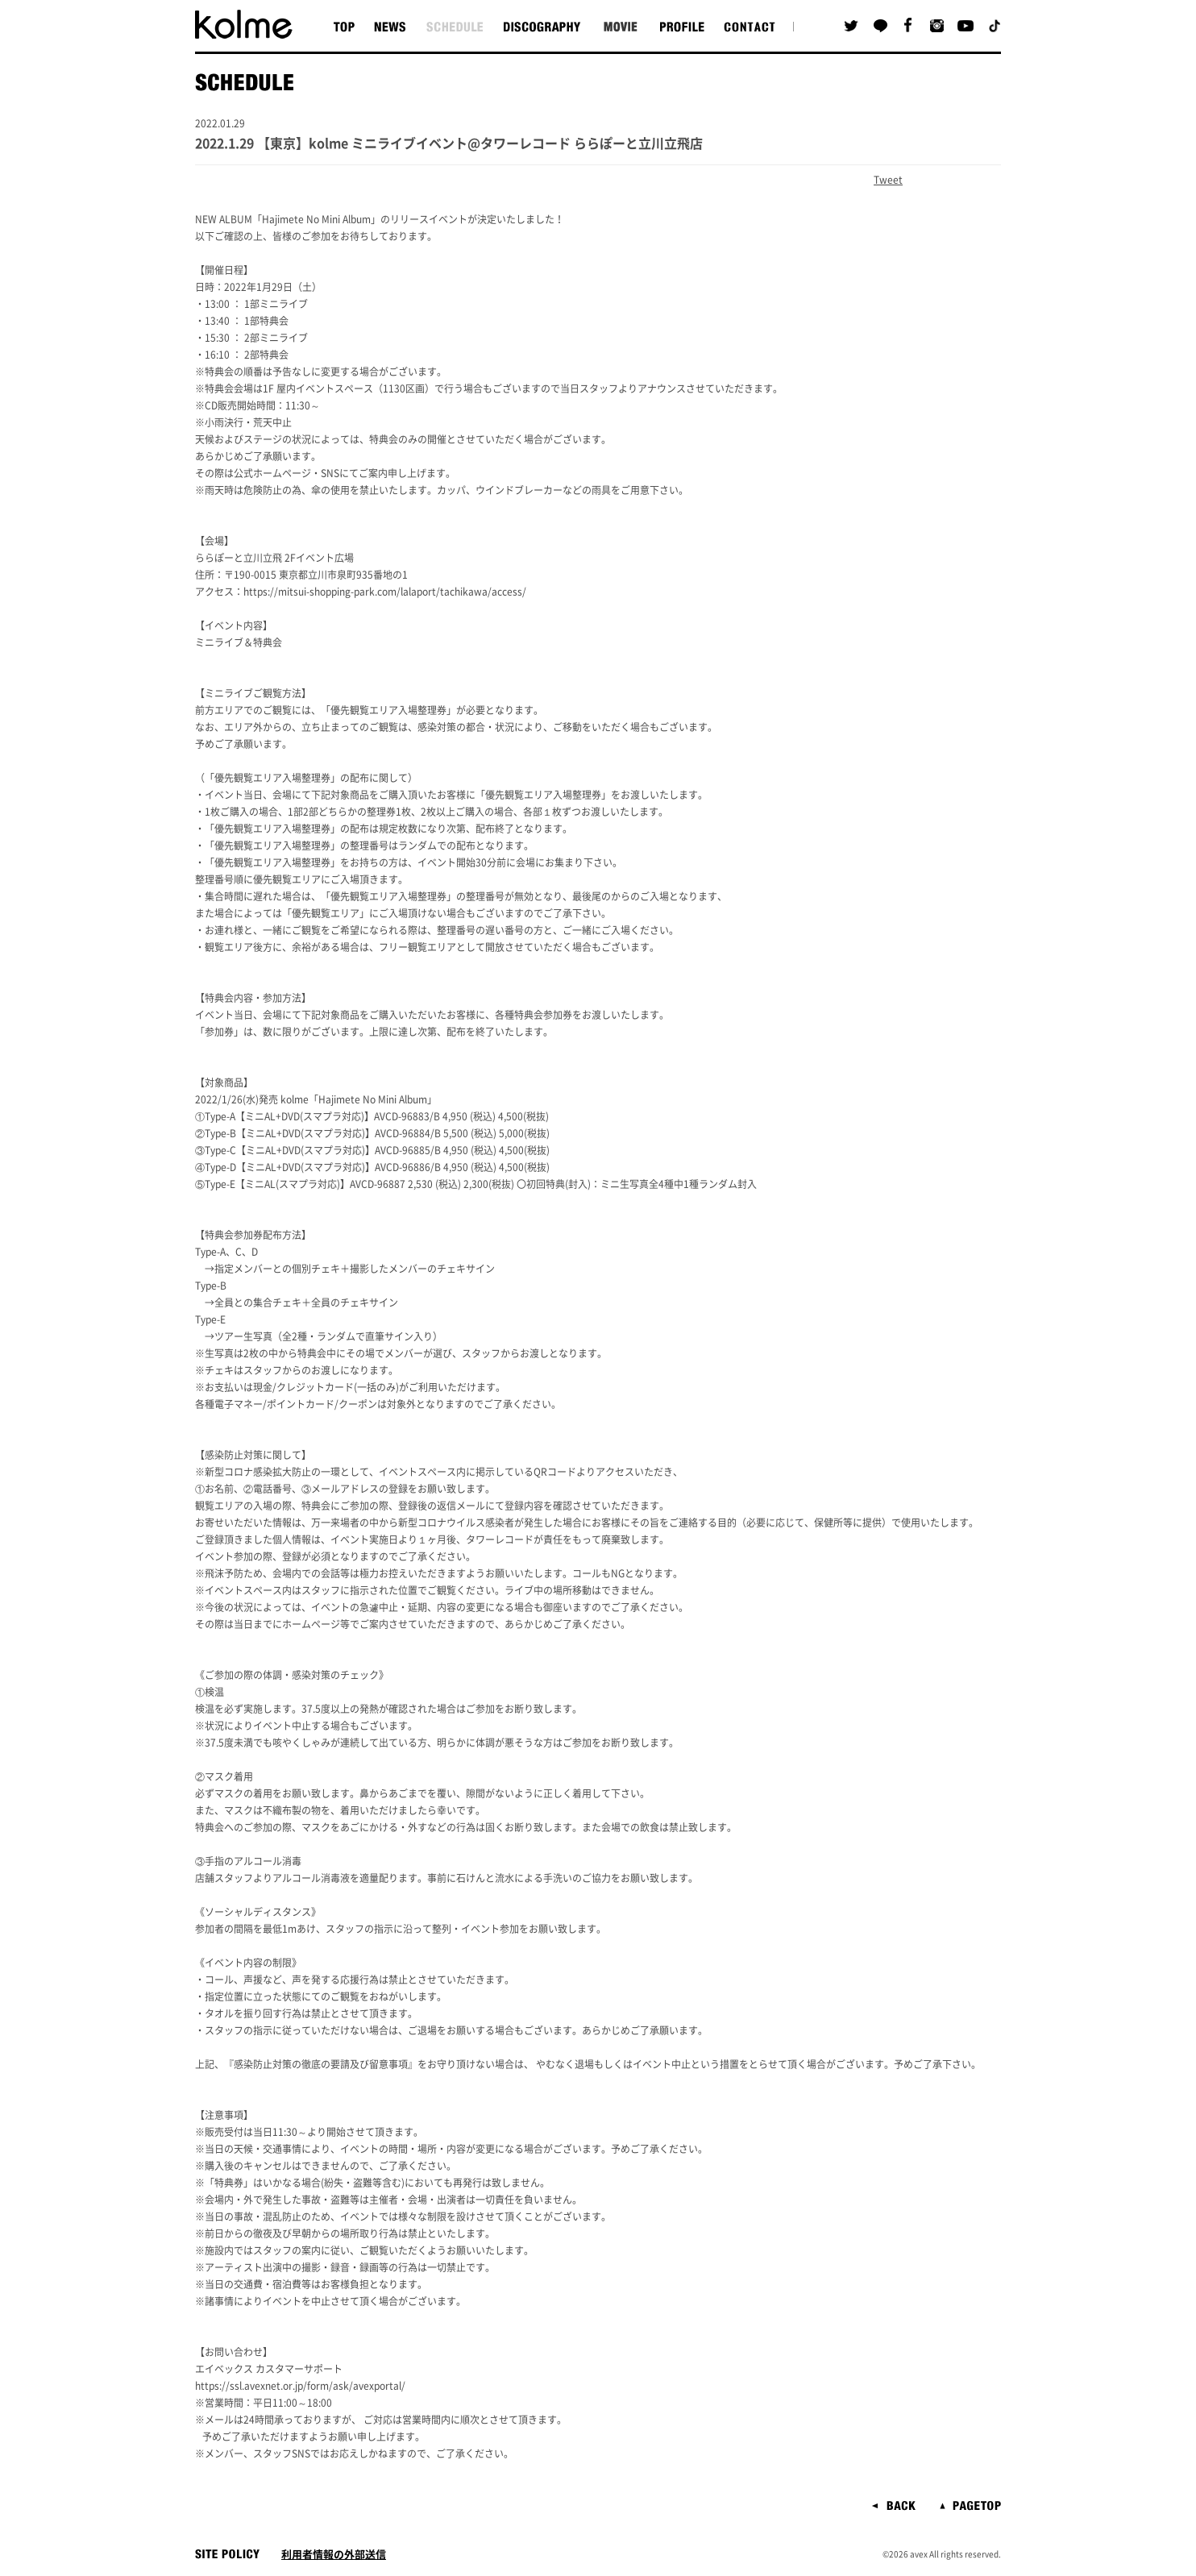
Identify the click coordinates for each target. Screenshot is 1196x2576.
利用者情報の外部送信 (333, 2554)
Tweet (888, 180)
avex (919, 2554)
